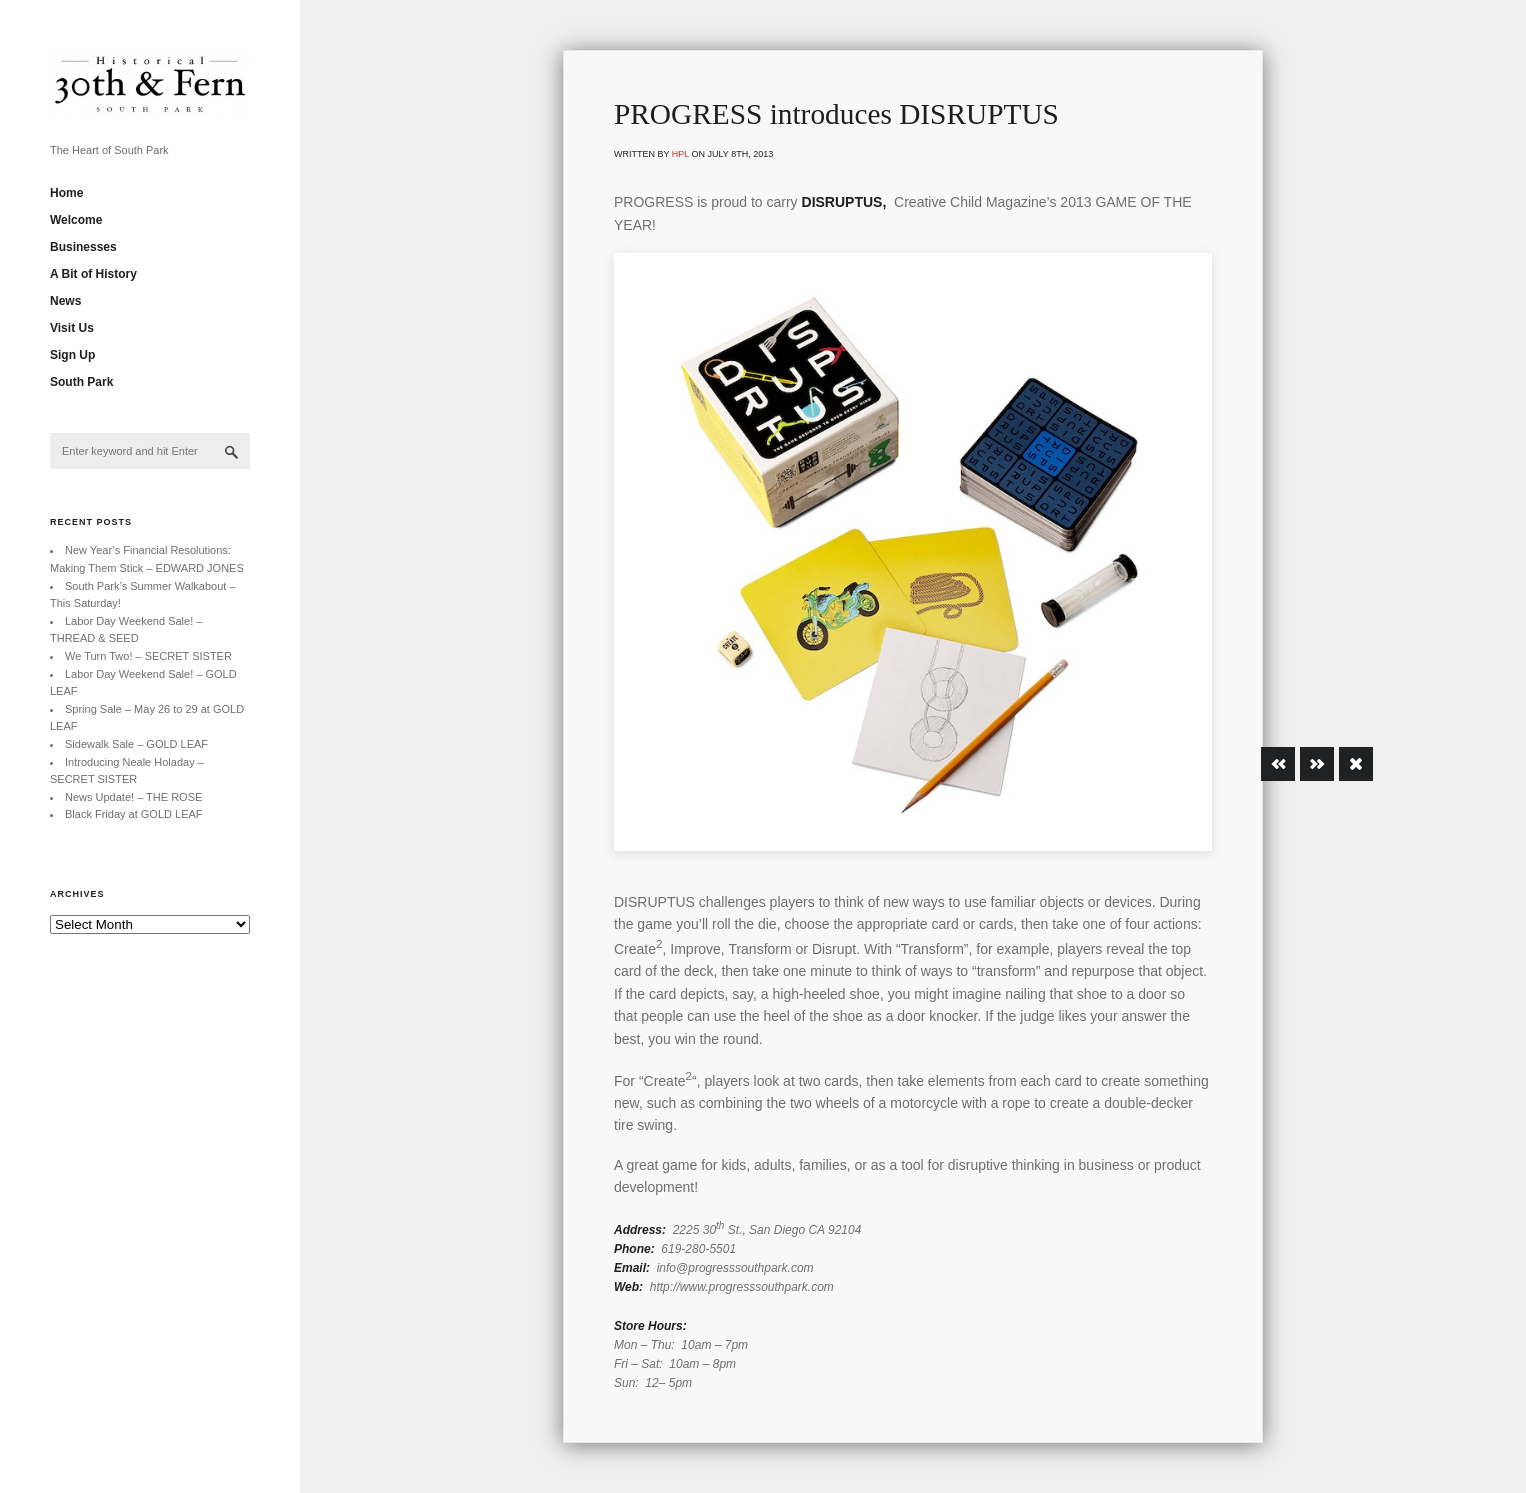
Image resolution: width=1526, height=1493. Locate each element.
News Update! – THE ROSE (133, 797)
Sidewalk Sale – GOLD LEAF (136, 744)
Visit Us (72, 328)
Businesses (83, 247)
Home (66, 193)
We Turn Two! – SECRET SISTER (148, 656)
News (65, 301)
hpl (680, 154)
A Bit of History (93, 274)
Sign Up (72, 355)
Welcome (76, 220)
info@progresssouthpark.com (735, 1268)
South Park (81, 382)
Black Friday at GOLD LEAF (134, 814)
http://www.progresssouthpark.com (742, 1287)
